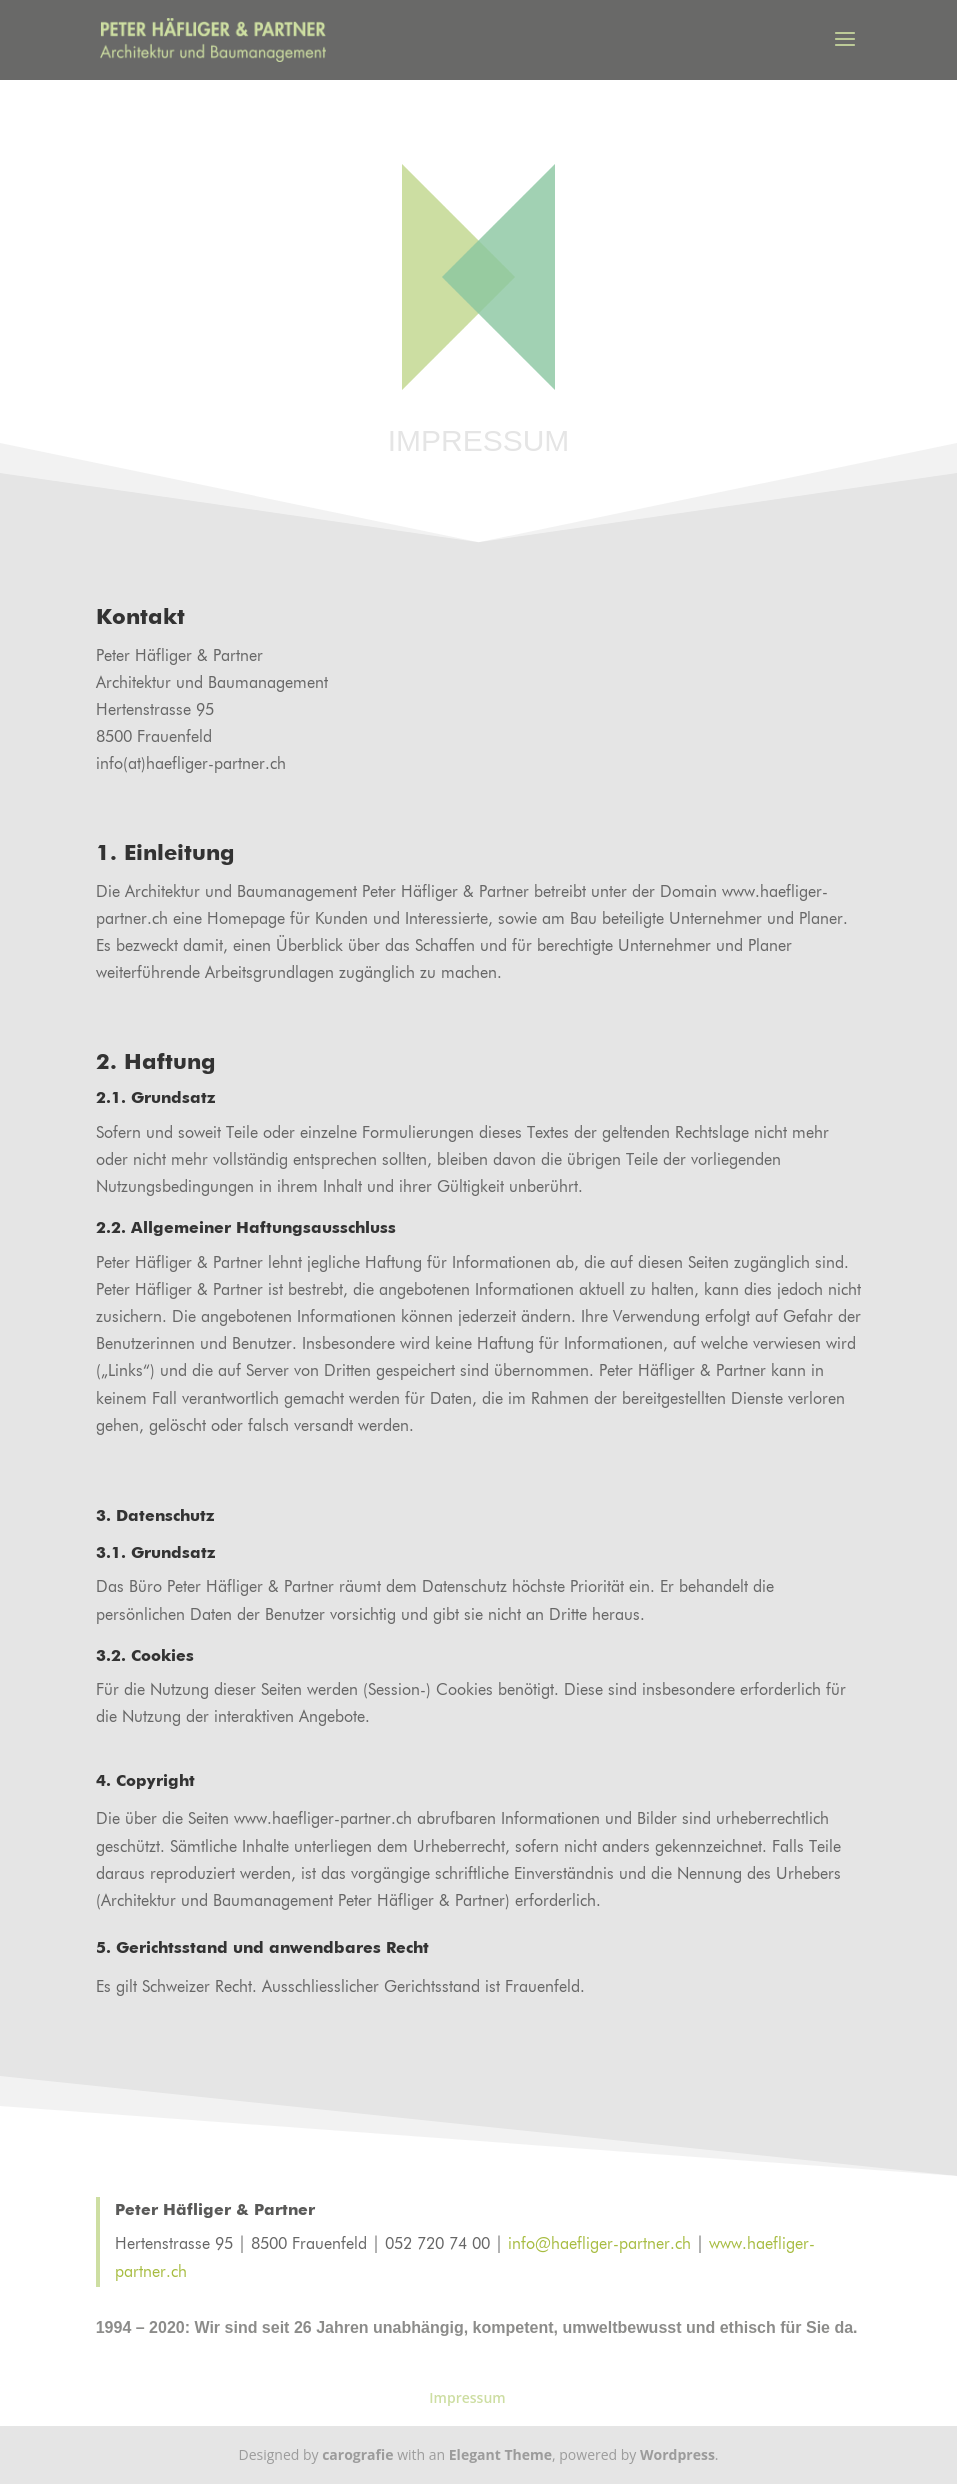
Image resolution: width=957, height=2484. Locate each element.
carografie (357, 2454)
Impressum (467, 2397)
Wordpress (677, 2454)
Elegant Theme (500, 2454)
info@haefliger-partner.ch (599, 2245)
